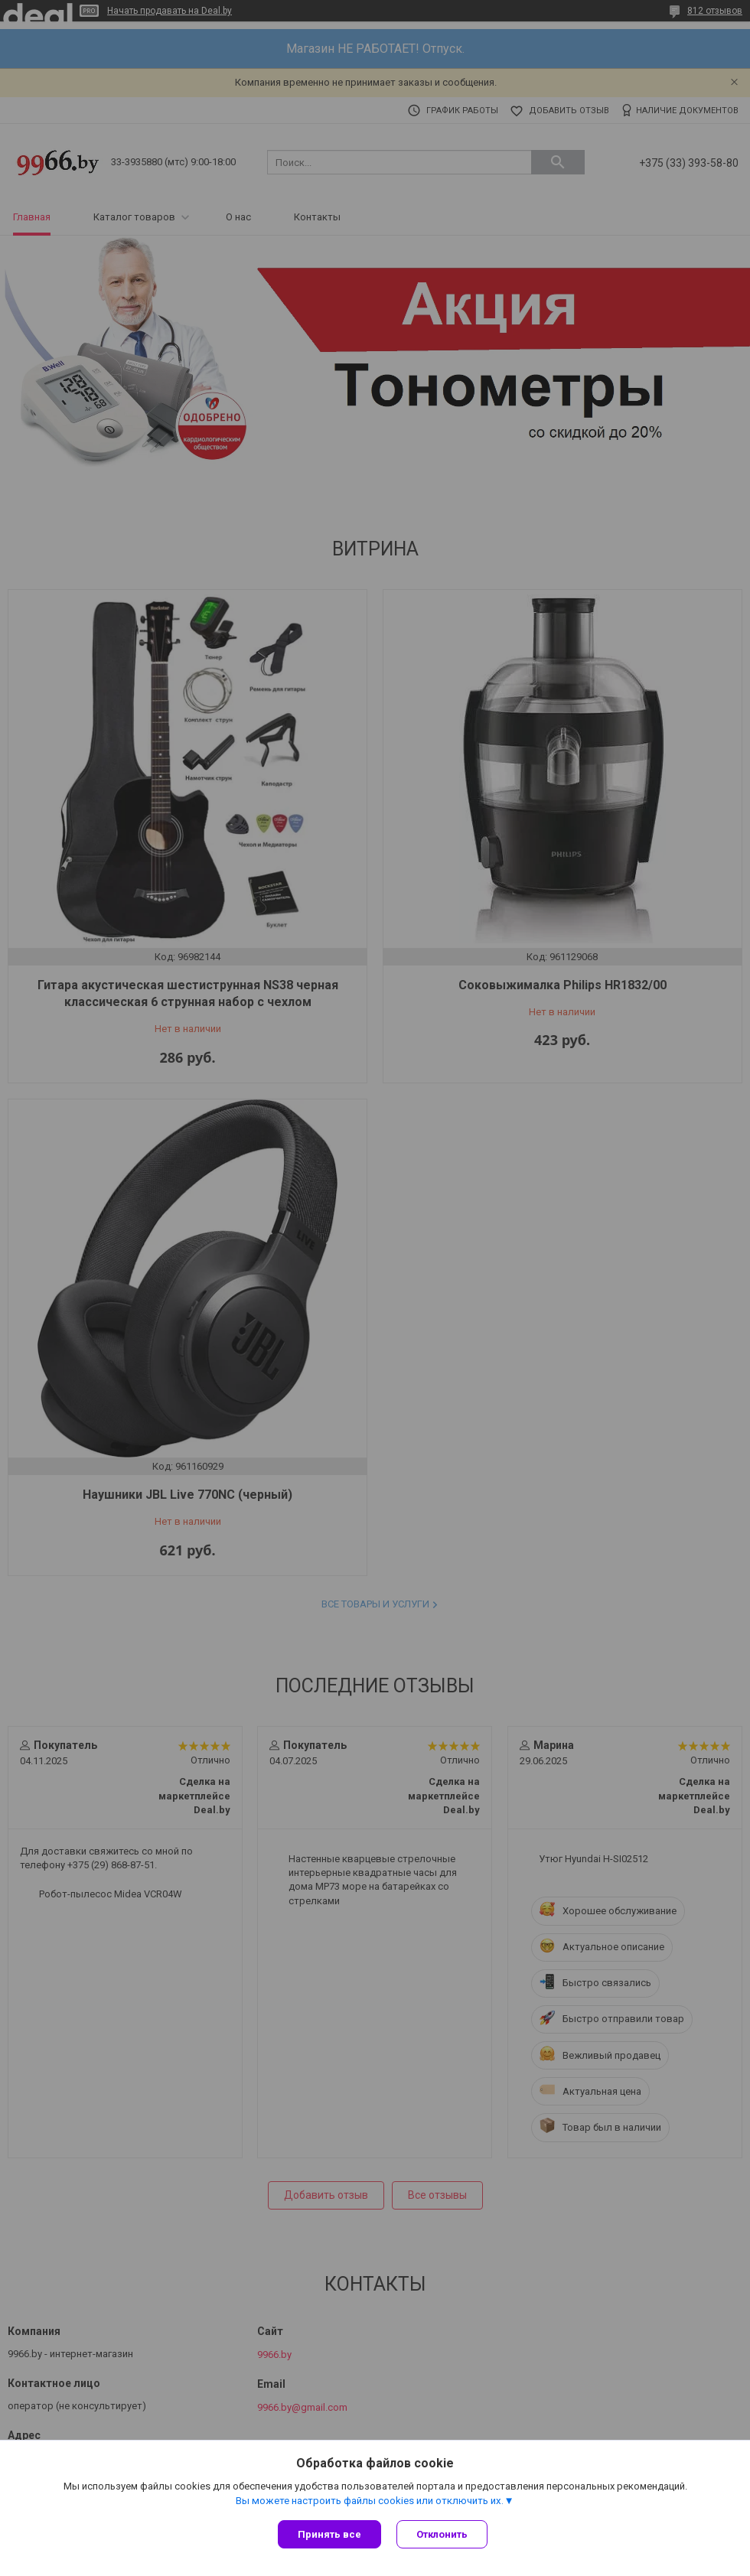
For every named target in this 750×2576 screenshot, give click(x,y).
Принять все (329, 2534)
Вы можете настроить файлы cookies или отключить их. (370, 2500)
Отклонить (442, 2534)
